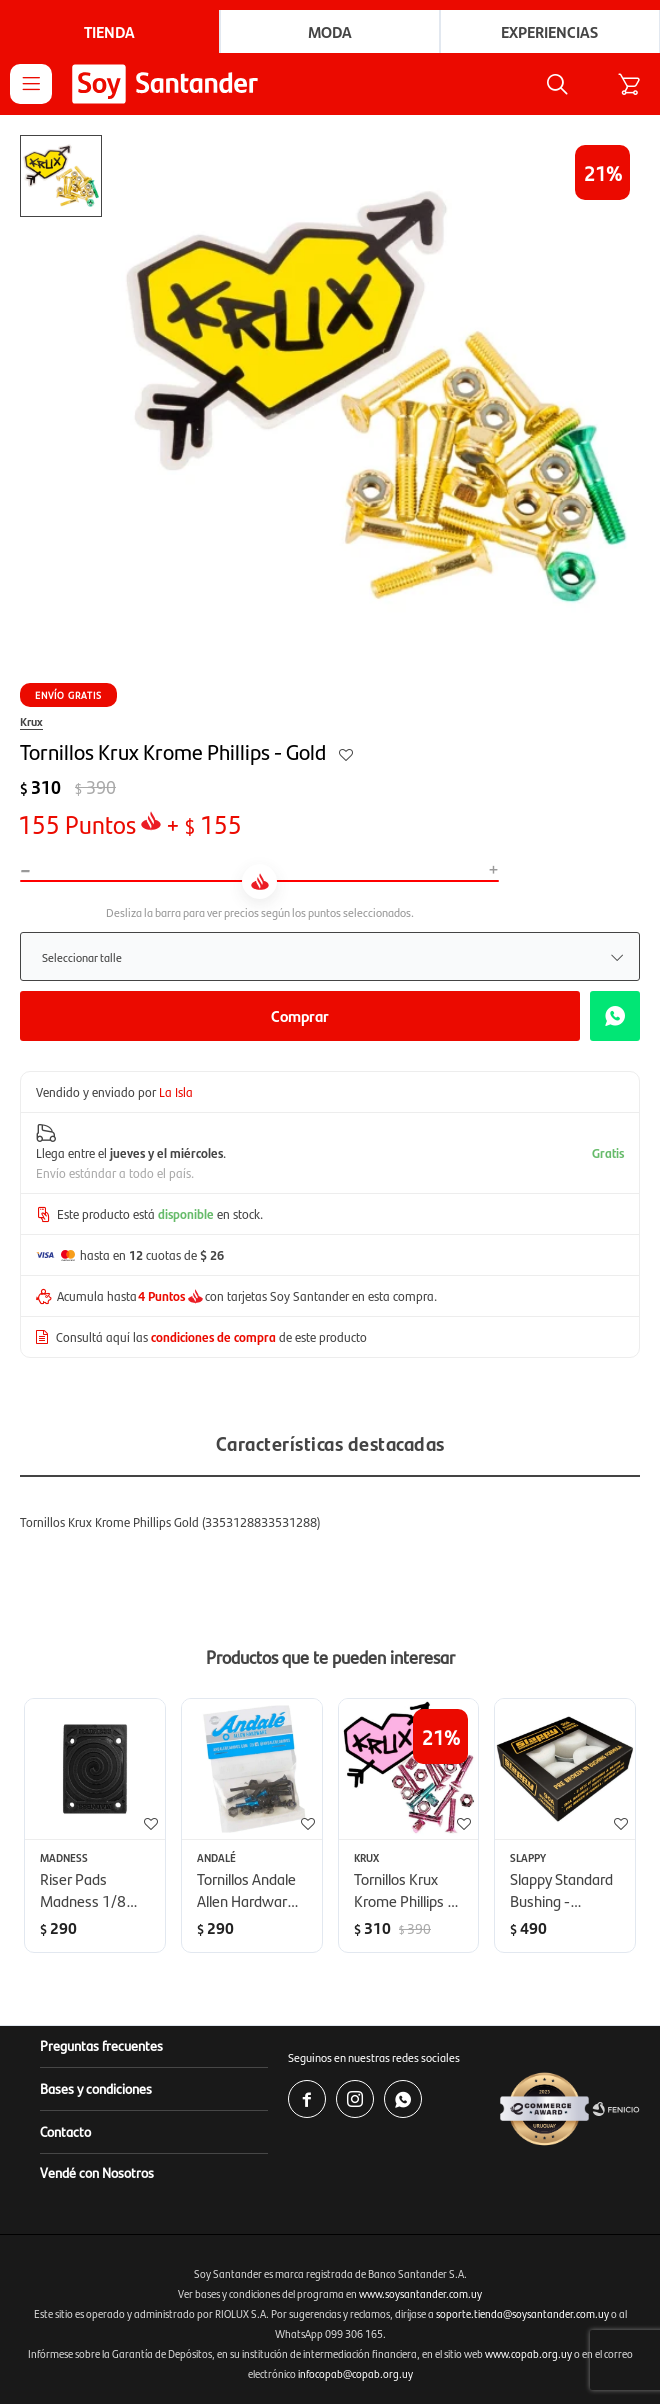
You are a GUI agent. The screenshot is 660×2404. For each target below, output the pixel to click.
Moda (330, 31)
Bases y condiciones (96, 2088)
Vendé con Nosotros (97, 2172)
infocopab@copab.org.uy (355, 2373)
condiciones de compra (213, 1336)
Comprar (300, 1015)
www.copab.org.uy (528, 2353)
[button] (557, 84)
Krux (31, 721)
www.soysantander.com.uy (420, 2293)
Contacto (65, 2131)
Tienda (109, 31)
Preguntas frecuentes (101, 2045)
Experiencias (549, 31)
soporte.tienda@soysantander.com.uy (522, 2313)
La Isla (176, 1091)
